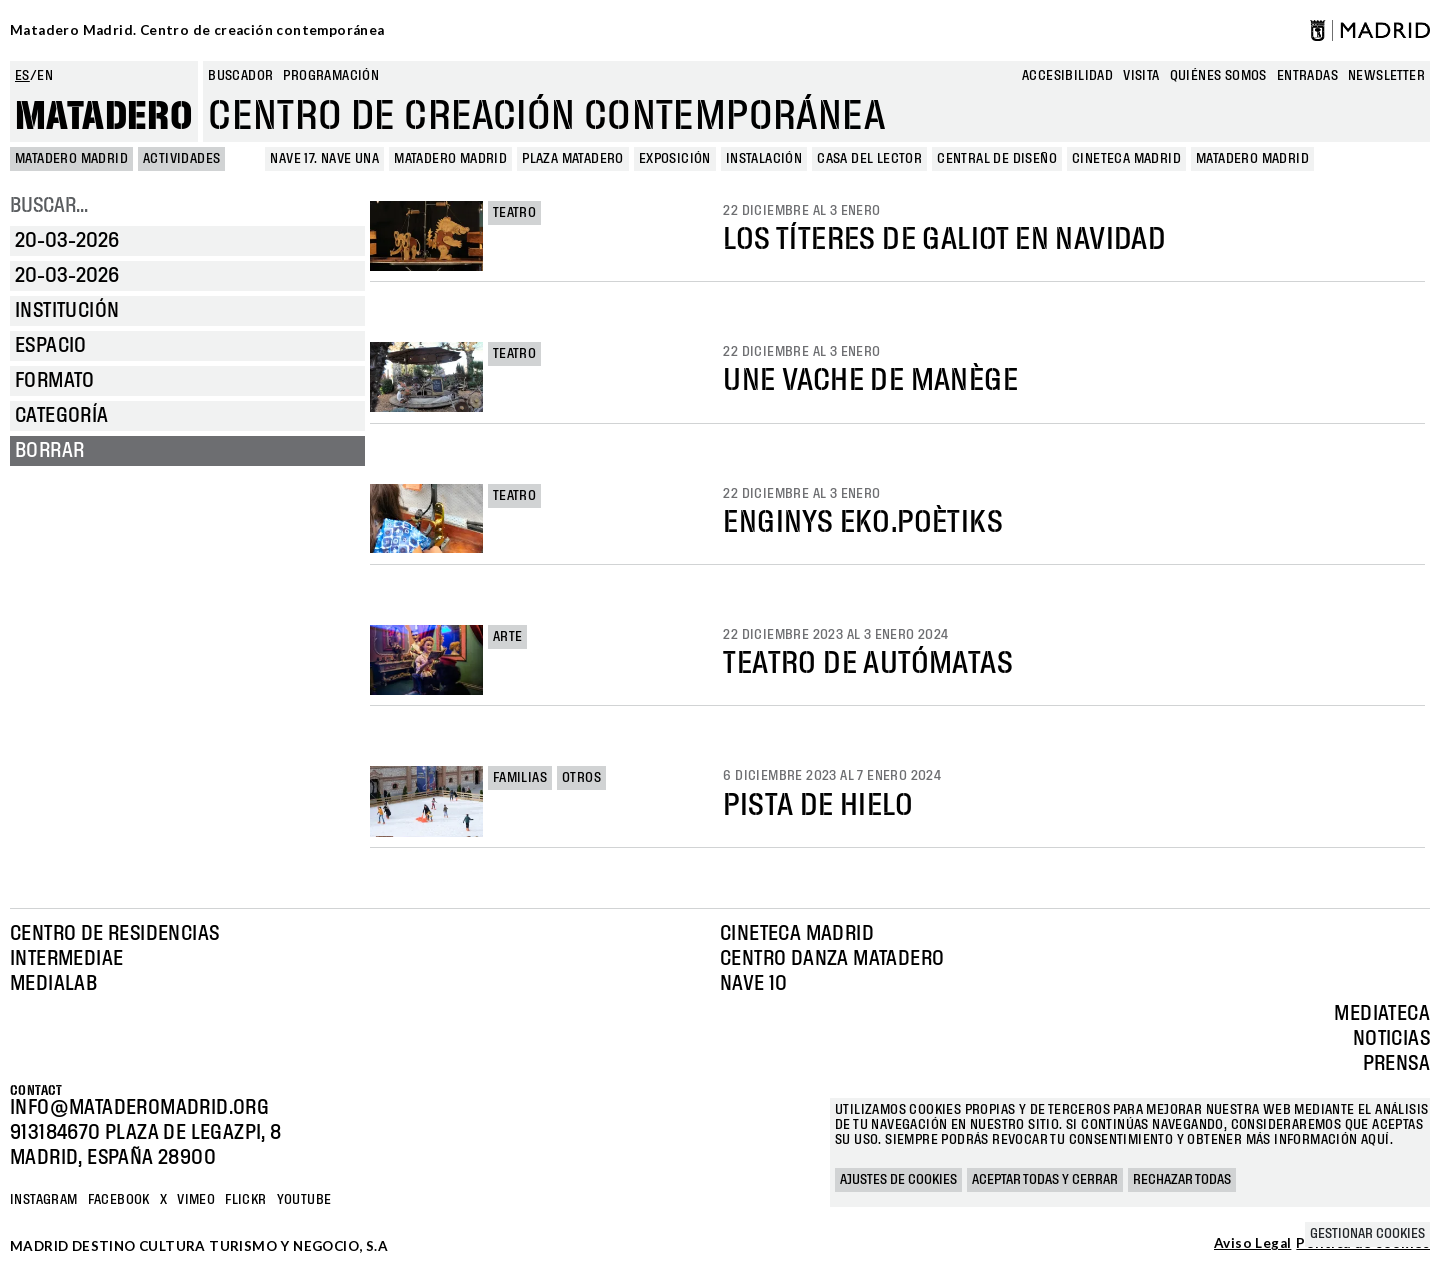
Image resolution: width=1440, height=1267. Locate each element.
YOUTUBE (304, 1200)
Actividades (181, 159)
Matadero (104, 117)
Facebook (119, 1200)
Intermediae (66, 959)
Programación (331, 76)
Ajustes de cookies (898, 1180)
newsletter (1386, 76)
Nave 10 (754, 984)
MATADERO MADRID (71, 159)
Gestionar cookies (1367, 1234)
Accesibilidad (1067, 76)
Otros (581, 778)
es (22, 76)
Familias (520, 778)
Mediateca (1382, 1014)
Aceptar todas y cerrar (1045, 1180)
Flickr (245, 1200)
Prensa (1396, 1064)
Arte (508, 637)
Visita (1141, 76)
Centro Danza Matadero (832, 959)
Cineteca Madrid (797, 934)
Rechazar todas (1182, 1180)
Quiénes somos (1218, 76)
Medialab (53, 984)
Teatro (514, 213)
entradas (1307, 76)
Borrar (49, 451)
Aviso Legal (1252, 1244)
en (45, 76)
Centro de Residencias (114, 934)
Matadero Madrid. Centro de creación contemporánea (197, 30)
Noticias (1391, 1039)
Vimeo (196, 1200)
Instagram (44, 1200)
